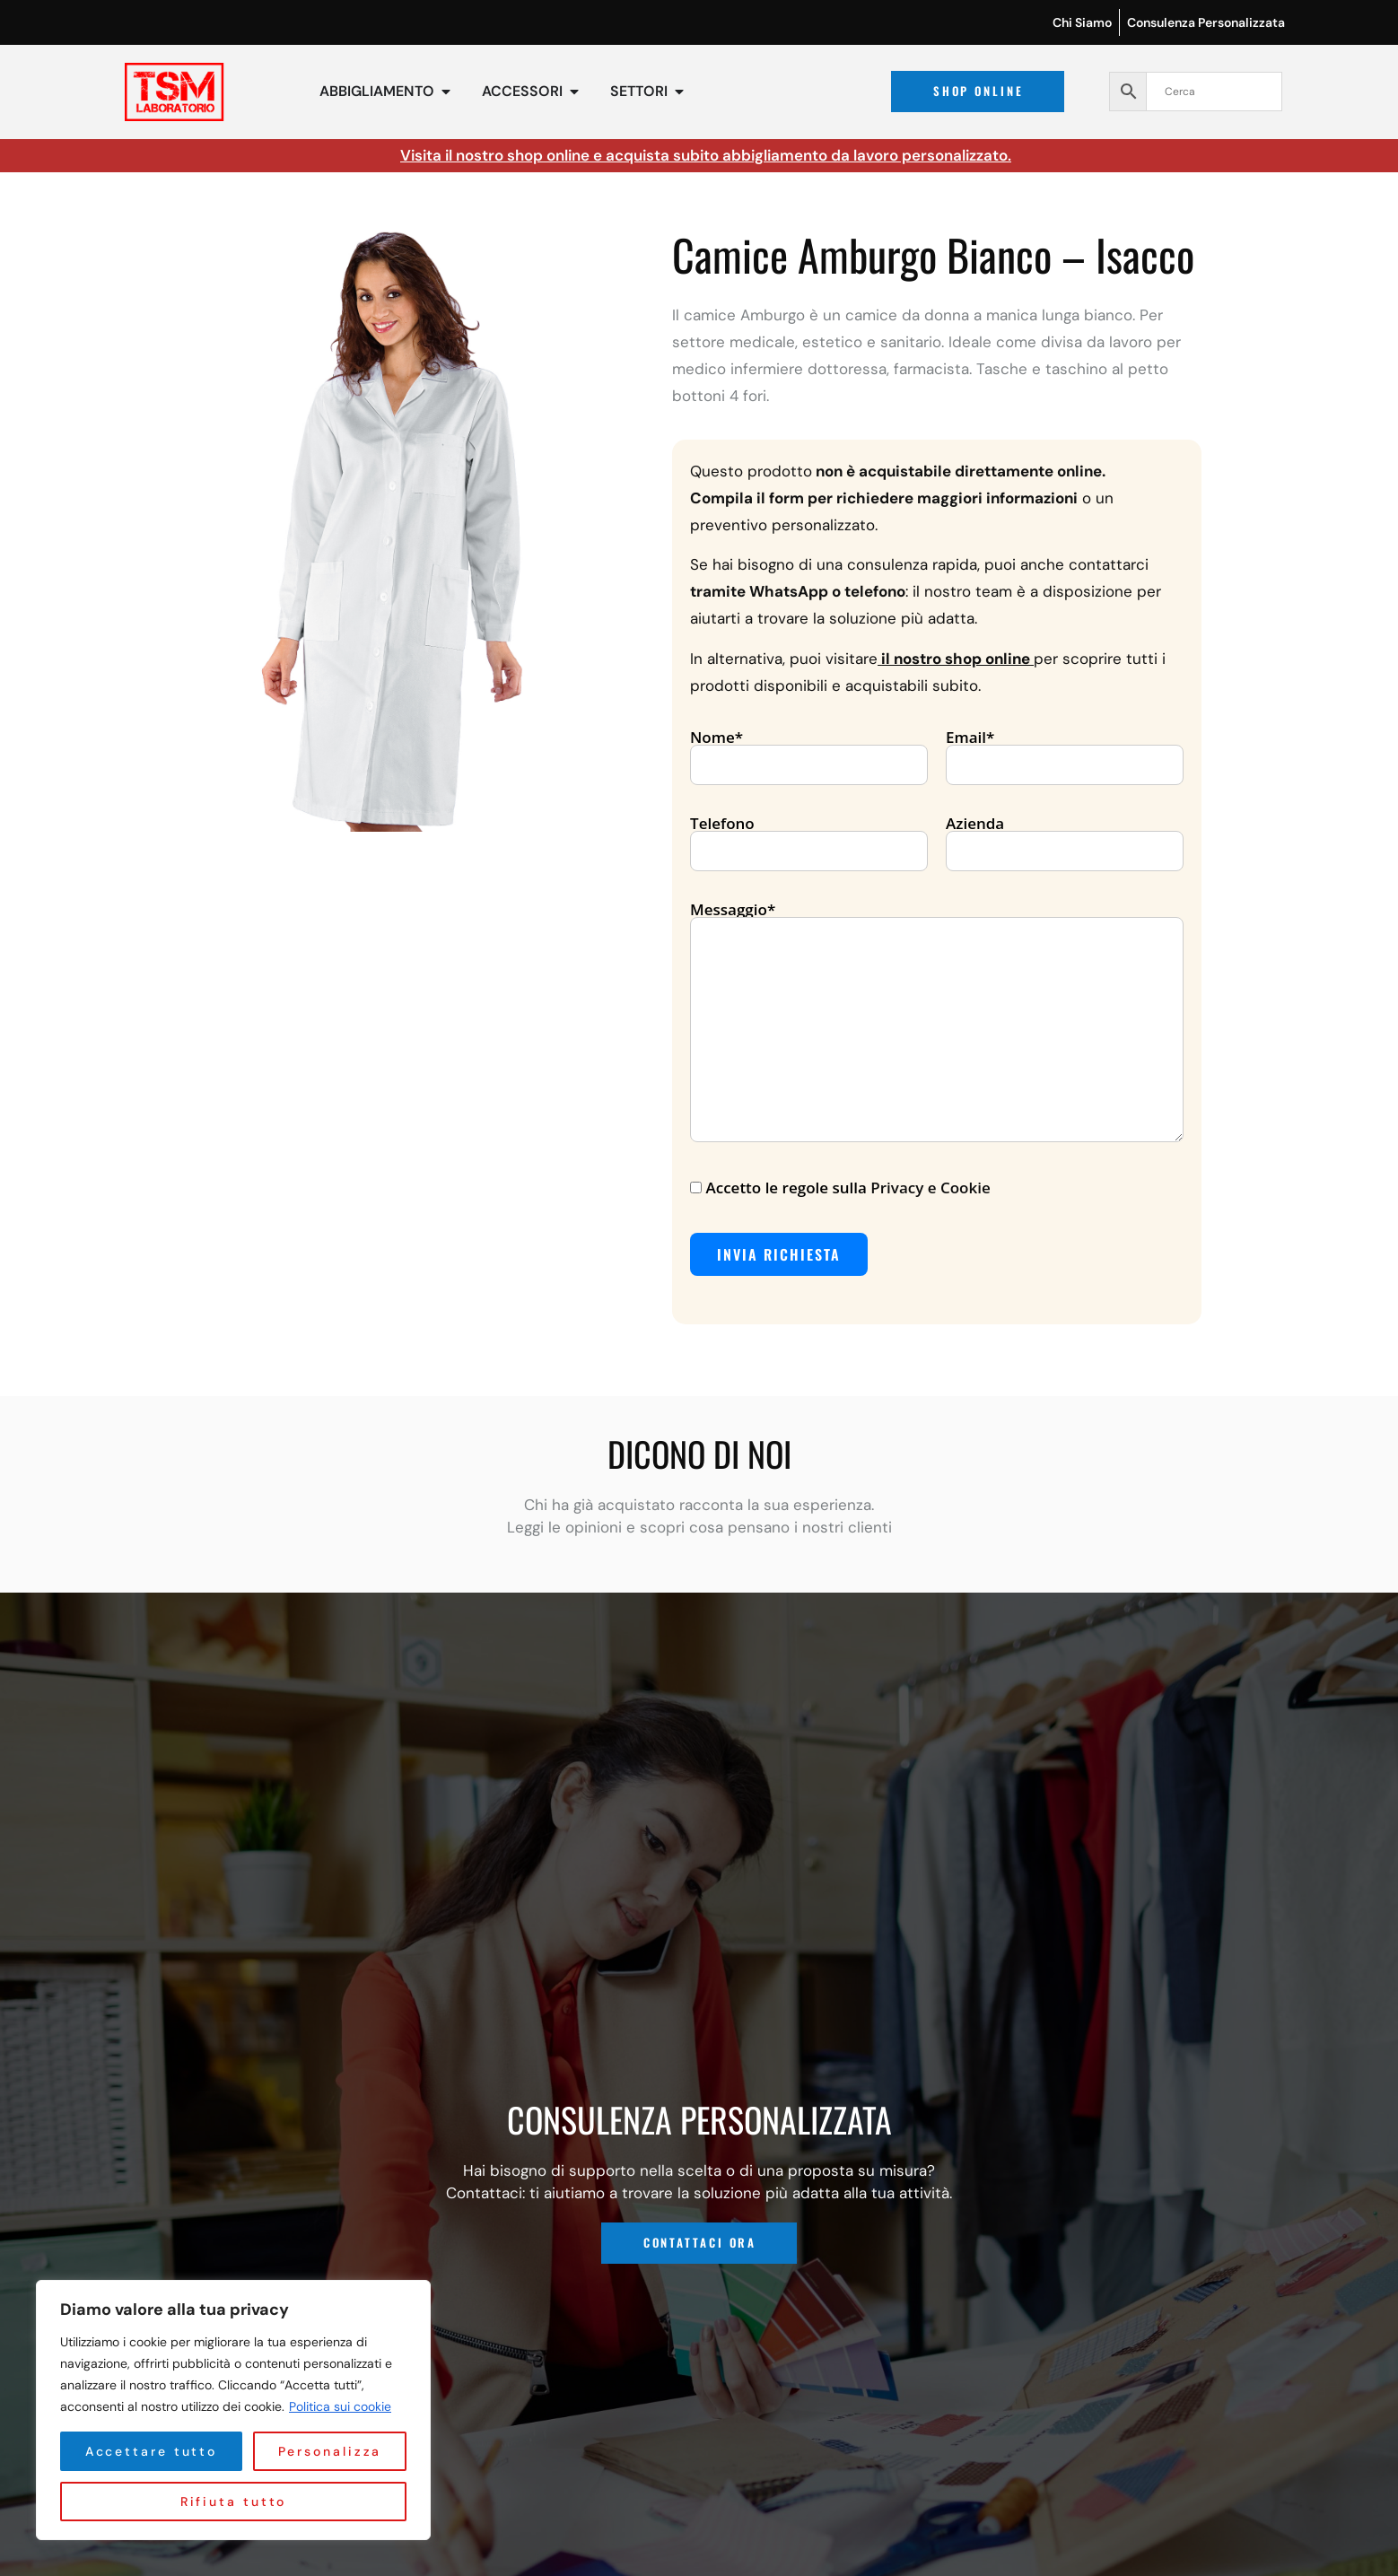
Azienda (1065, 838)
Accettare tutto (233, 2501)
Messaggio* (937, 1023)
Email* (1065, 751)
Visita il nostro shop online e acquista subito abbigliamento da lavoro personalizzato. (705, 155)
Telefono (809, 838)
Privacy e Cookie (930, 1187)
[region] (233, 2410)
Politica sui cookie (340, 2406)
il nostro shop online (955, 658)
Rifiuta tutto (321, 2451)
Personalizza (144, 2451)
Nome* (809, 751)
